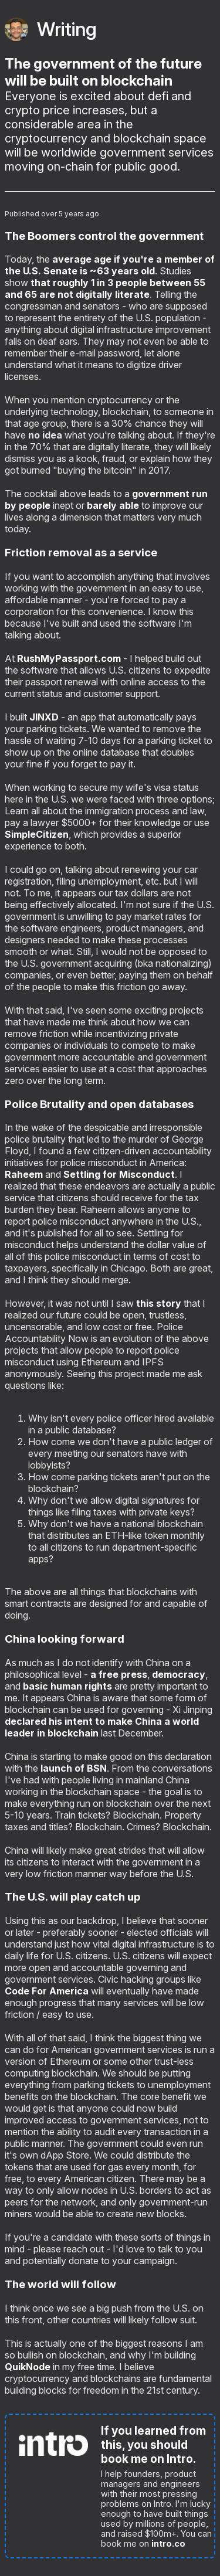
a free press (118, 1674)
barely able (113, 505)
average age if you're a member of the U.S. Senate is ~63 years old (110, 265)
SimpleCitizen (37, 834)
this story (158, 1303)
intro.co (168, 2543)
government (160, 493)
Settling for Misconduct (119, 1174)
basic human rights (68, 1686)
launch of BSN (73, 1768)
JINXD (44, 717)
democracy (178, 1674)
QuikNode (27, 2367)
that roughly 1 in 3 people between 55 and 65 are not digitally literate (105, 288)
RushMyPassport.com (69, 658)
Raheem (24, 1174)
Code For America (47, 1991)
